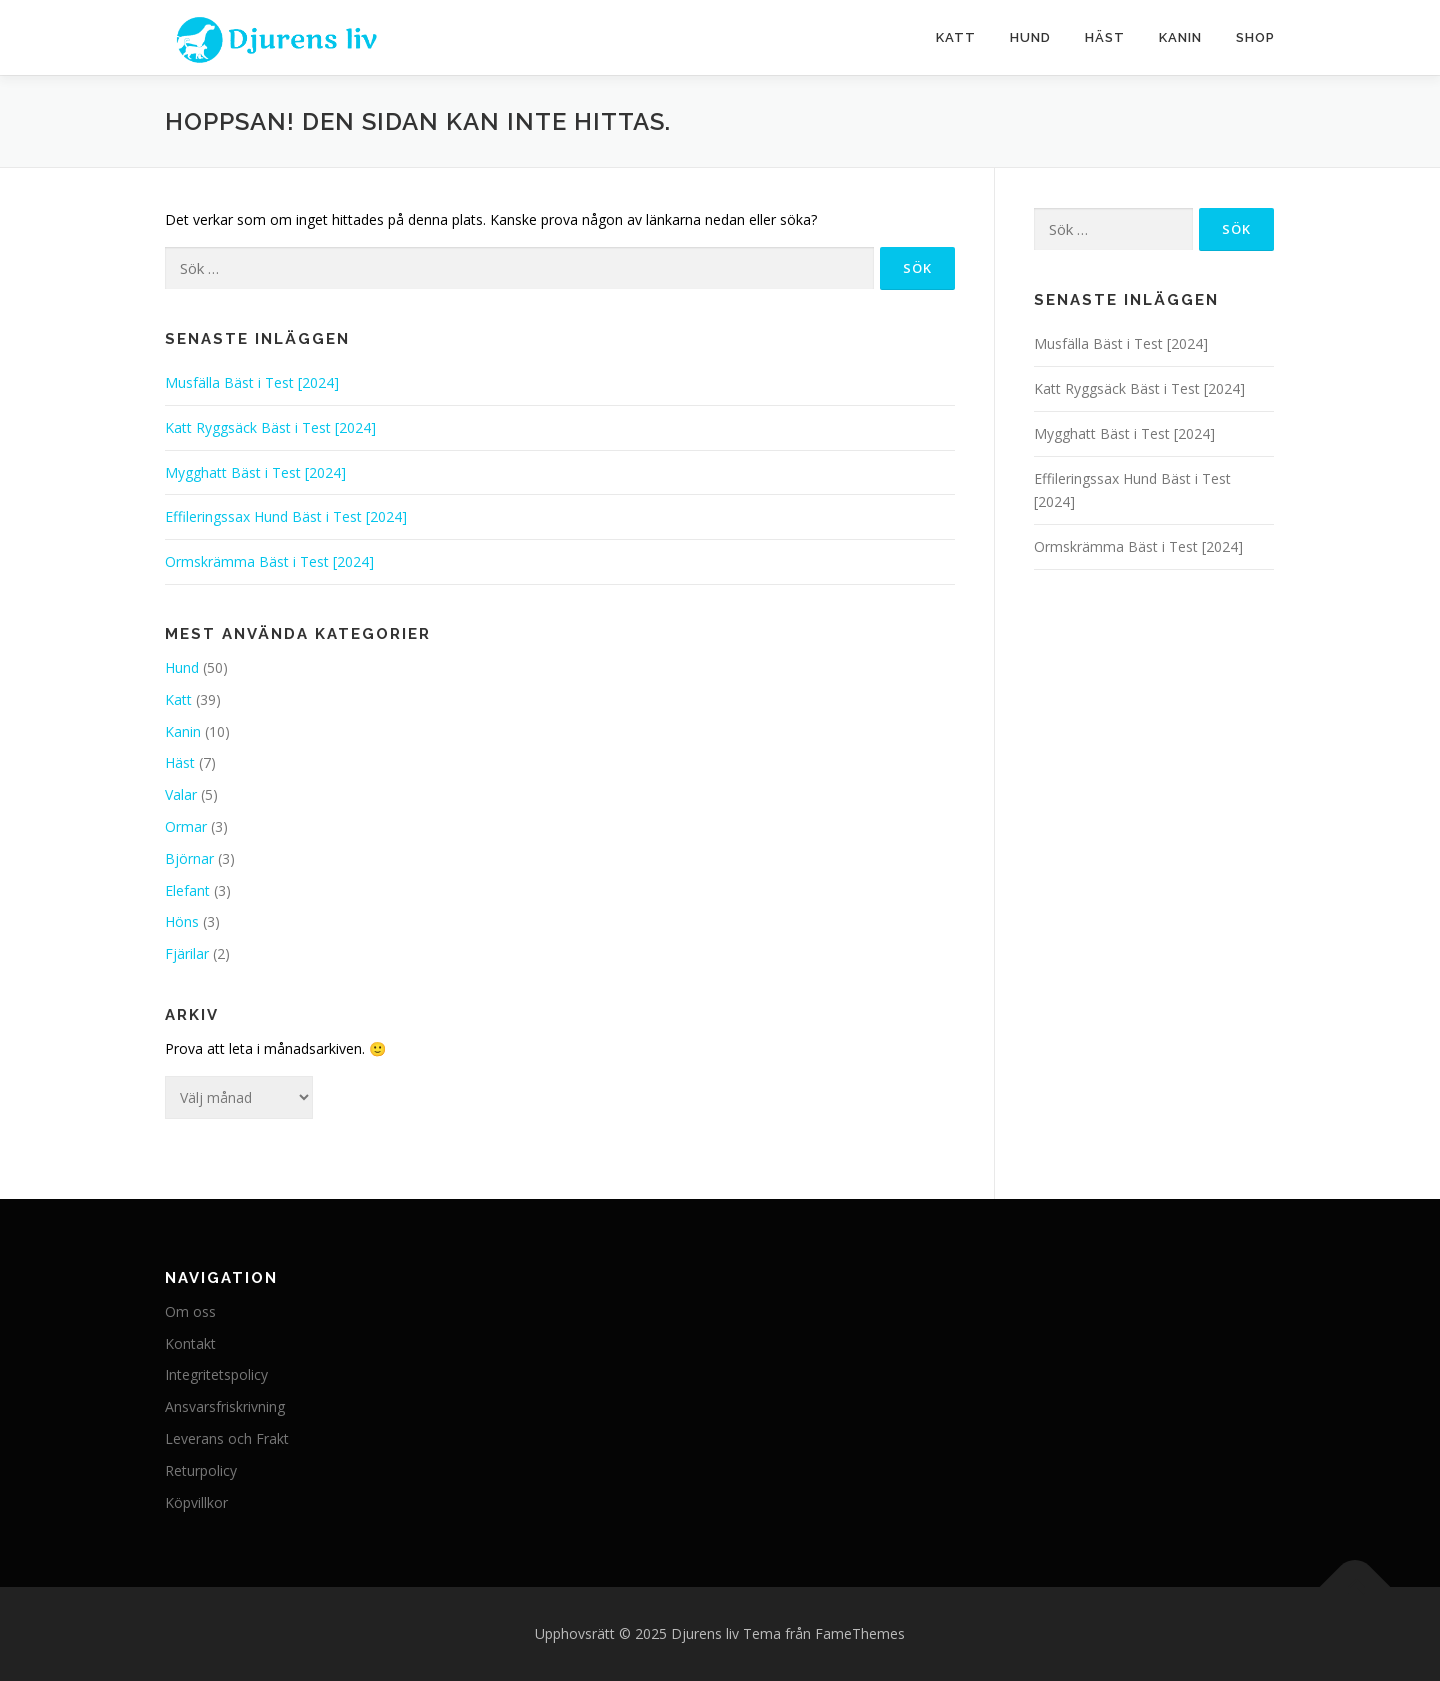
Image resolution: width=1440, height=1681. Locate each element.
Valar (181, 794)
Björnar (189, 858)
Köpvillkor (196, 1502)
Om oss (190, 1311)
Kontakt (190, 1343)
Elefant (187, 890)
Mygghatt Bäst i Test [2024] (255, 472)
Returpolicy (201, 1470)
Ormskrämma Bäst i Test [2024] (269, 561)
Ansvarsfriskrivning (225, 1406)
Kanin (1180, 37)
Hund (1030, 37)
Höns (182, 921)
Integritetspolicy (216, 1374)
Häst (1105, 37)
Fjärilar (187, 953)
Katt (956, 37)
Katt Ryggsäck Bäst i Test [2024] (270, 427)
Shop (1255, 37)
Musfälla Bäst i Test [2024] (252, 382)
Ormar (186, 826)
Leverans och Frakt (227, 1438)
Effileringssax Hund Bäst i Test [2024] (286, 516)
